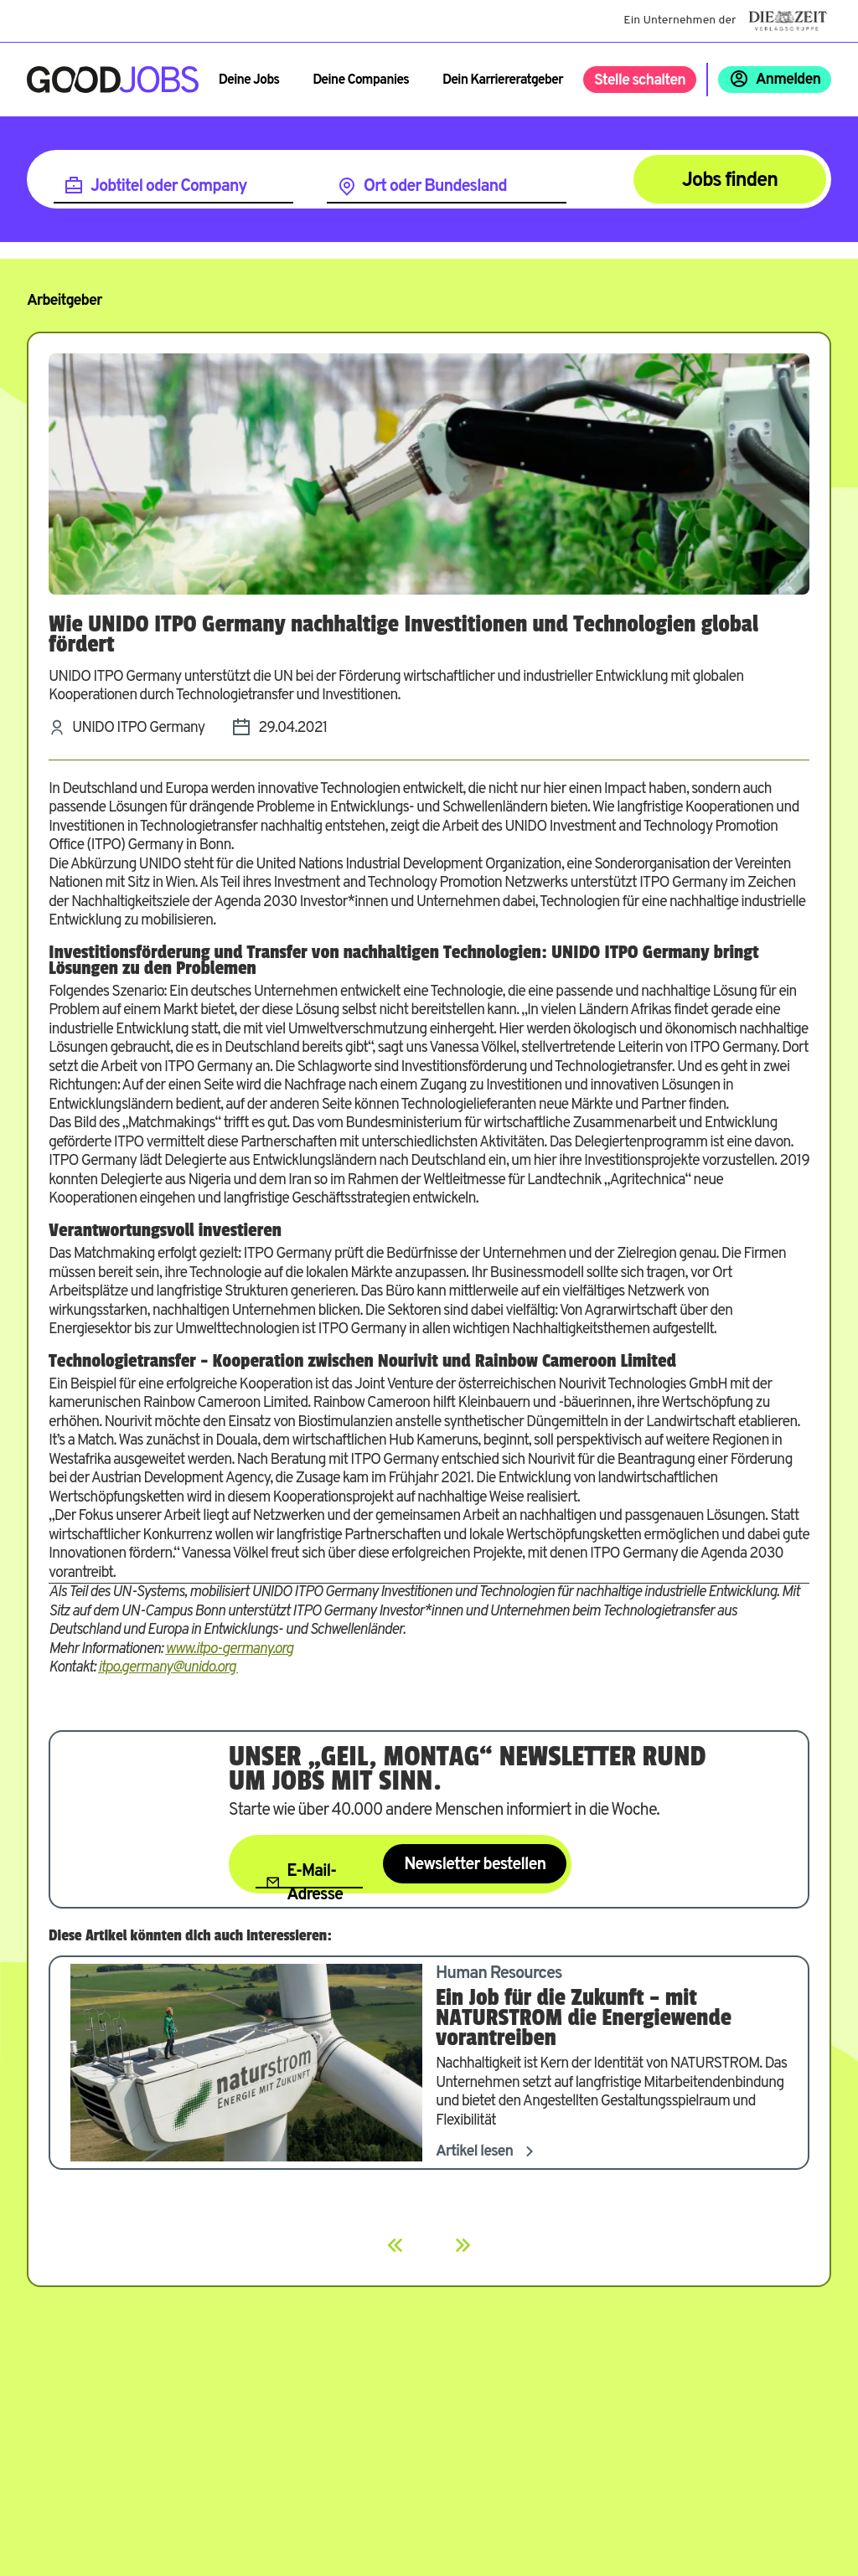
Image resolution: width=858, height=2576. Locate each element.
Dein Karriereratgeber (502, 80)
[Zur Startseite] (113, 79)
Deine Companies (361, 80)
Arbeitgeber (64, 301)
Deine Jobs (249, 80)
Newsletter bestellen (474, 1865)
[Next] (462, 2245)
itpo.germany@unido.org (168, 1667)
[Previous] (395, 2245)
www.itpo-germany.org (228, 1649)
